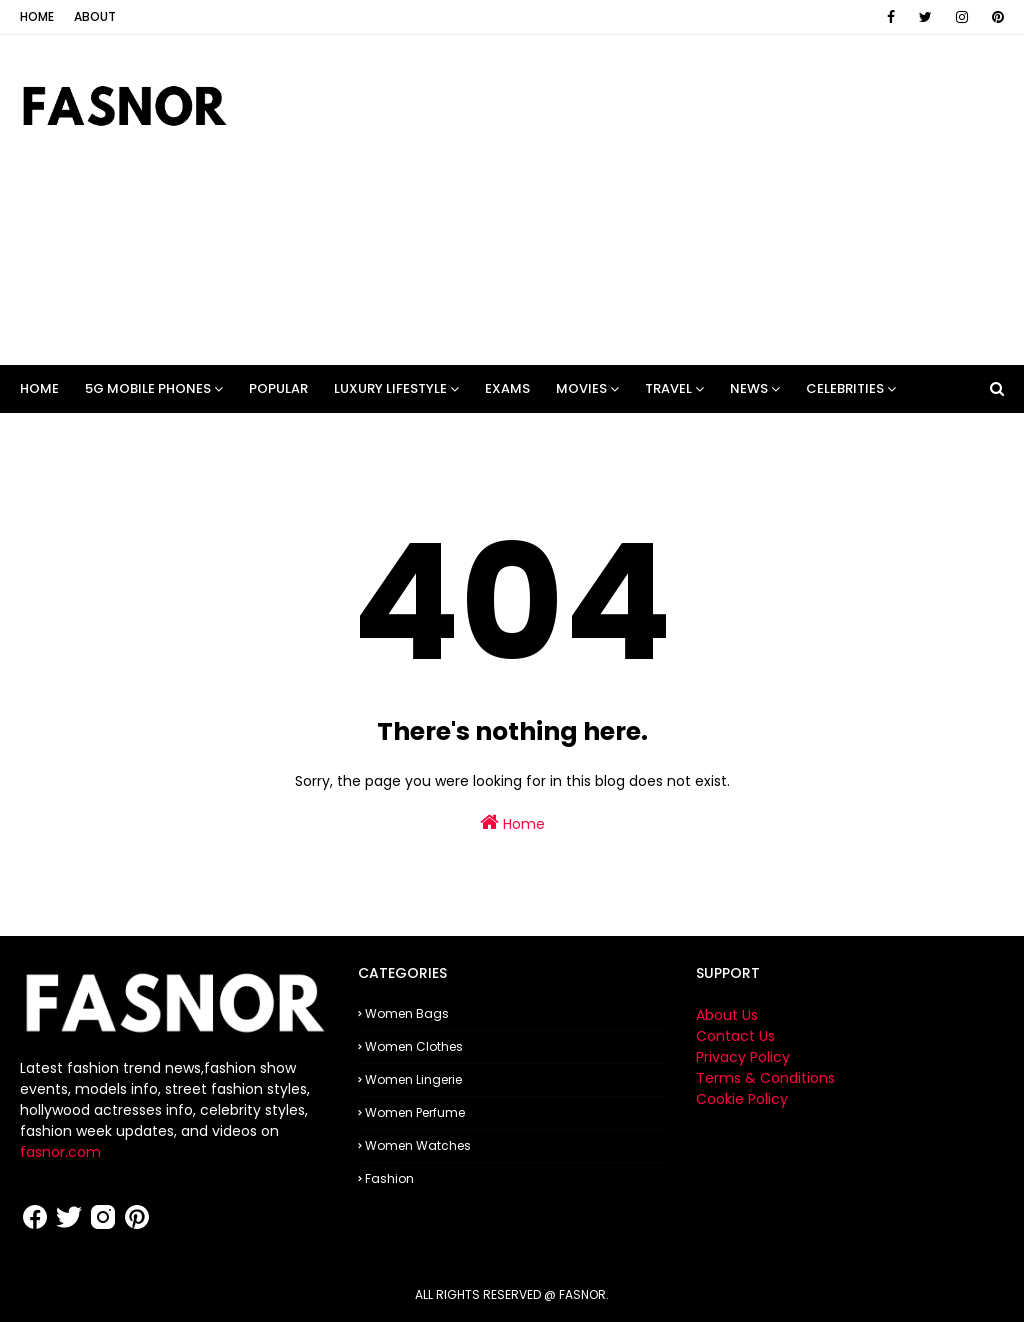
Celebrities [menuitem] (845, 388)
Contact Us (735, 1036)
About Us (727, 1015)
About (95, 16)
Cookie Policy (742, 1099)
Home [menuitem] (39, 388)
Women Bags (407, 1013)
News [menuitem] (749, 388)
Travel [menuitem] (668, 388)
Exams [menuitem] (507, 388)
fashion (389, 1178)
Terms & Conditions (765, 1078)
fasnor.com (60, 1152)
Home (37, 16)
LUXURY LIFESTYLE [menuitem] (390, 388)
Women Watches (418, 1145)
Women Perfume (415, 1112)
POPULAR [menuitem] (278, 388)
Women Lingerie (413, 1079)
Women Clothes (414, 1046)
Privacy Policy (743, 1057)
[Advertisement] (659, 200)
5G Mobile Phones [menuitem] (148, 388)
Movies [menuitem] (581, 388)
